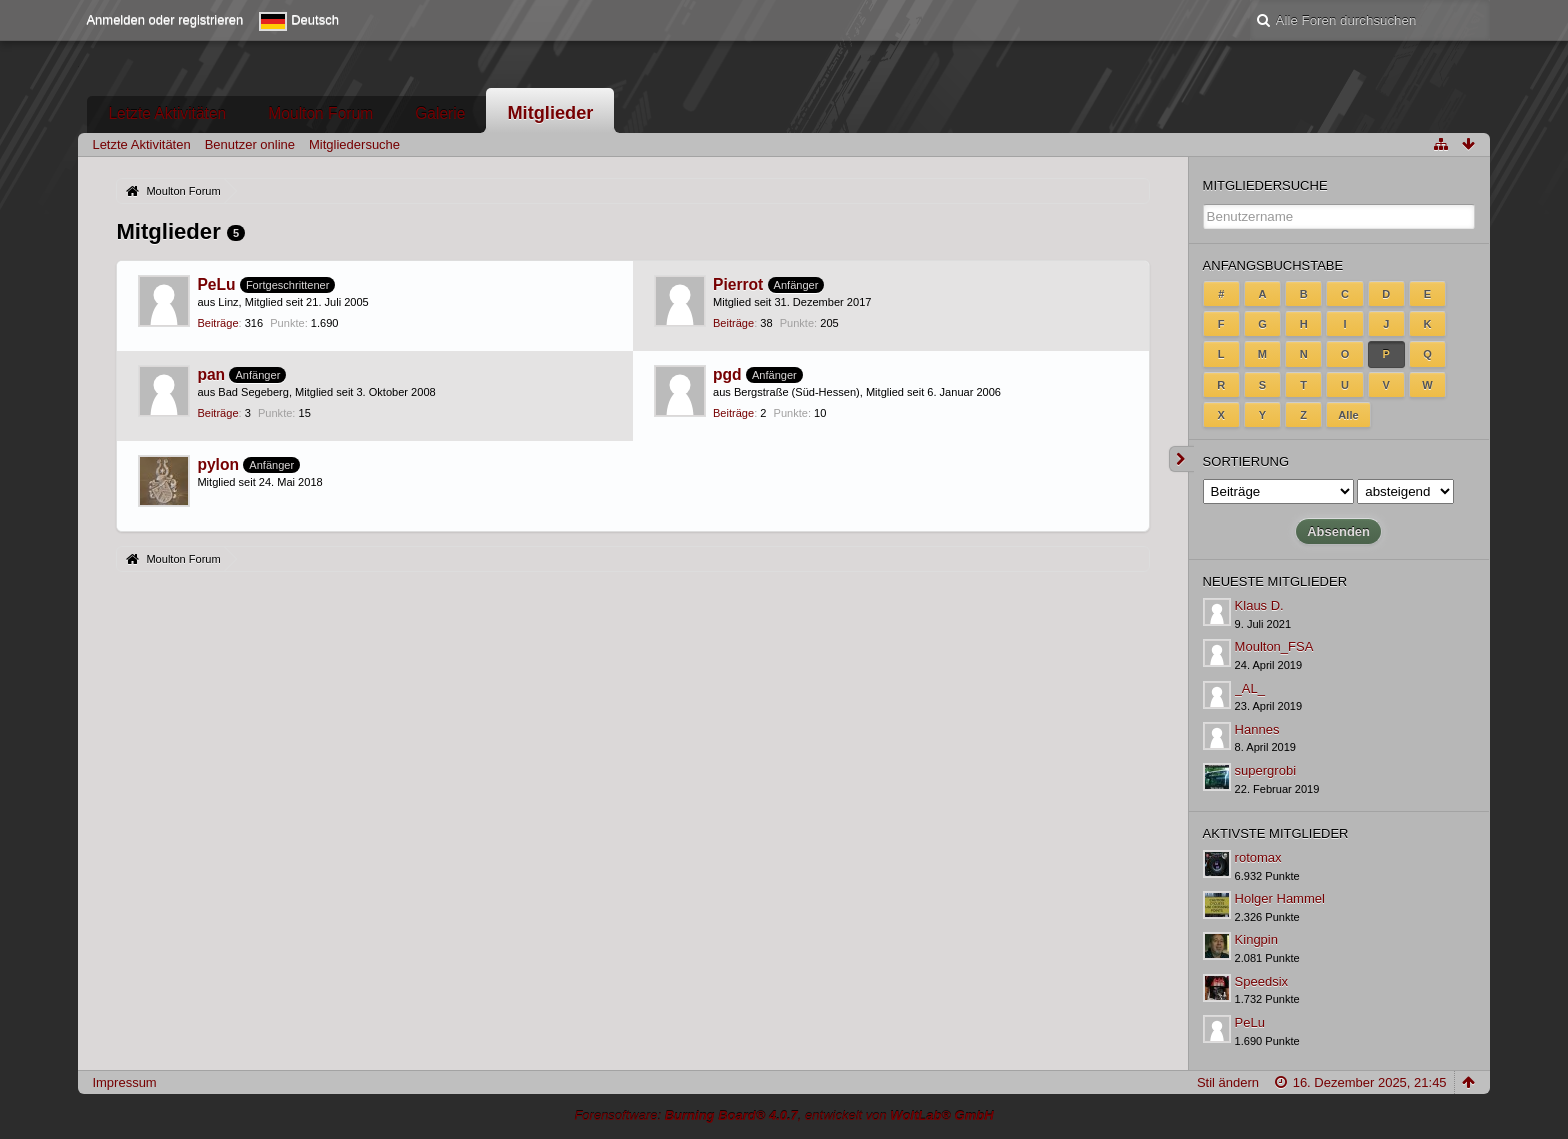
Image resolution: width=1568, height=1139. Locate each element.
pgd (727, 374)
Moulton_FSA (1274, 646)
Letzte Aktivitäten (167, 113)
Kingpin (1256, 939)
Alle (1348, 415)
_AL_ (1250, 688)
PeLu (216, 284)
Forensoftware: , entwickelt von (783, 1115)
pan (211, 374)
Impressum (124, 1082)
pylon (218, 464)
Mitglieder (550, 113)
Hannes (1257, 729)
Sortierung (1246, 461)
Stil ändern (1228, 1082)
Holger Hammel (1280, 898)
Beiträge (217, 323)
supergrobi (1265, 770)
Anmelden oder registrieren (164, 19)
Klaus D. (1259, 605)
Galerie (440, 113)
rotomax (1258, 857)
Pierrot (738, 284)
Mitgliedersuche (1265, 185)
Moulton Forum (320, 113)
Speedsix (1261, 981)
